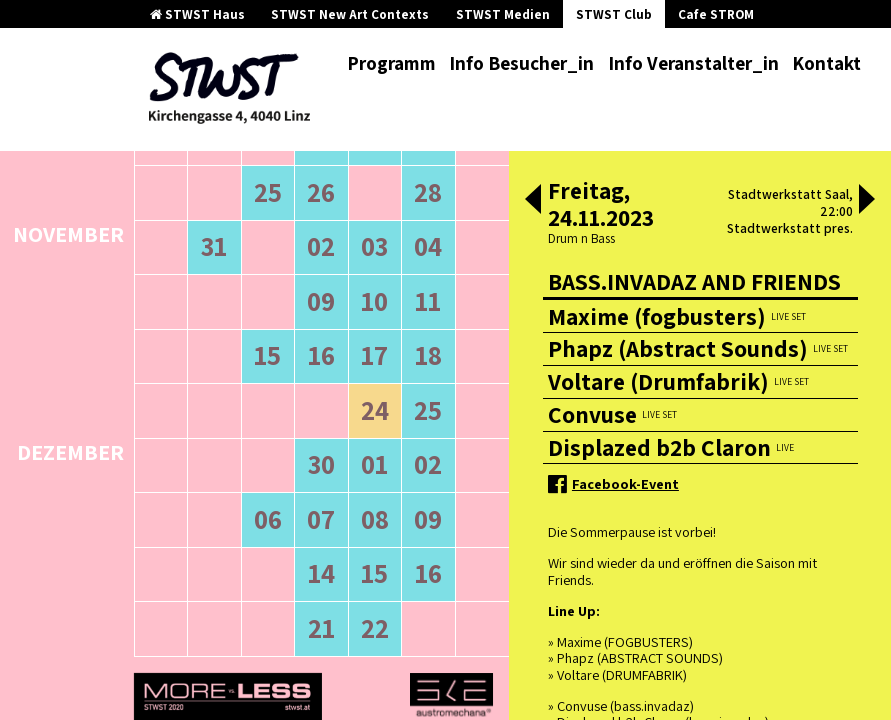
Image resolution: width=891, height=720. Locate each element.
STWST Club (614, 14)
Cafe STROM (716, 14)
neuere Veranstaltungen (390, 254)
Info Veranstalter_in (693, 63)
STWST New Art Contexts (350, 14)
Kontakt (826, 63)
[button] (533, 201)
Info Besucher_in (521, 63)
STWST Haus (197, 14)
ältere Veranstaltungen (216, 254)
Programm (391, 63)
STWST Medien (503, 14)
